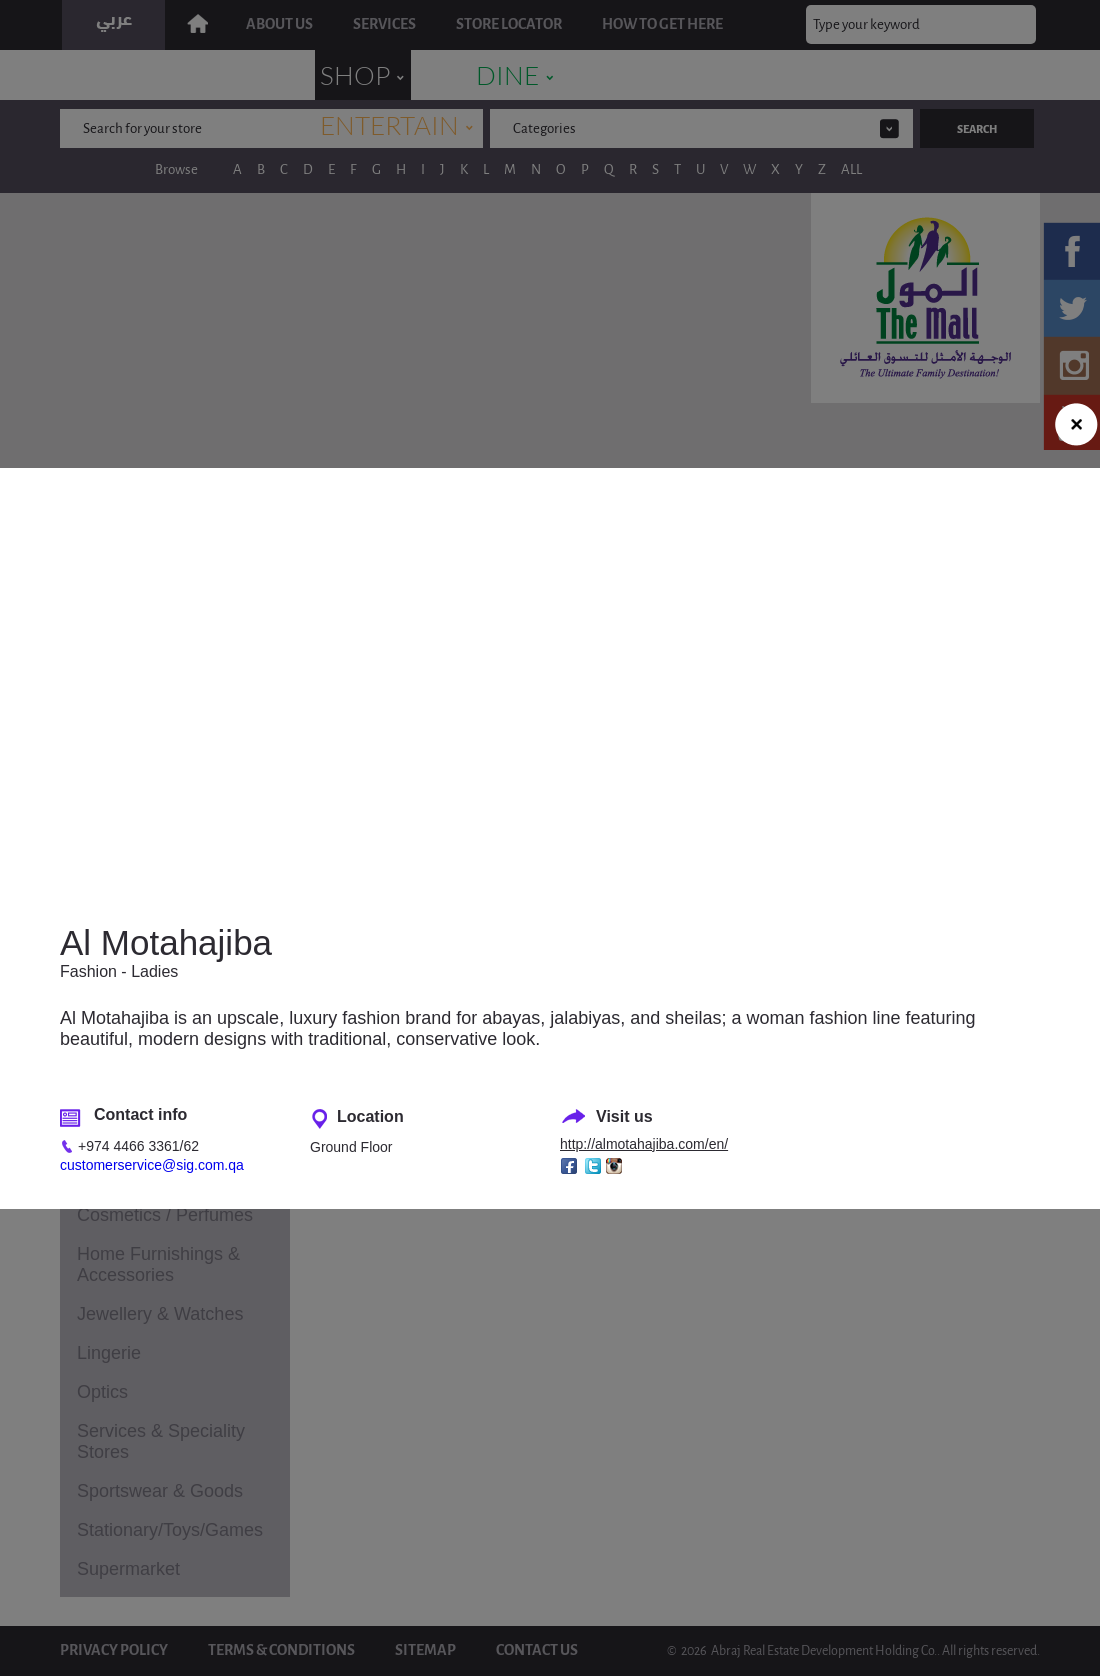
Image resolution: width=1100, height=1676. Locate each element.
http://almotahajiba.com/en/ (644, 1144)
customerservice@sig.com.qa (154, 1165)
